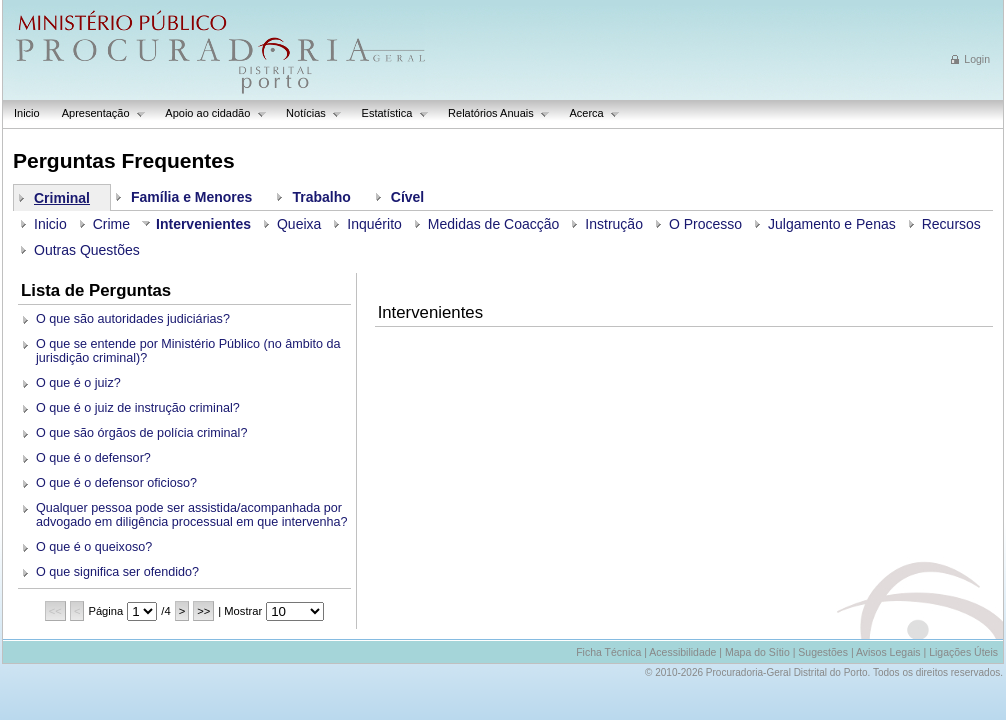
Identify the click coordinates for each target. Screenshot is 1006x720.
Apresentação (98, 113)
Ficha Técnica (608, 652)
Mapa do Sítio (757, 652)
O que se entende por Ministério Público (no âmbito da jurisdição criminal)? (188, 351)
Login (977, 59)
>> (203, 611)
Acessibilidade (682, 652)
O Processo (705, 224)
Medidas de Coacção (494, 224)
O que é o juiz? (78, 383)
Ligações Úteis (963, 652)
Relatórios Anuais (493, 113)
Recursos (951, 224)
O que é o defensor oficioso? (116, 483)
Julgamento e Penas (832, 224)
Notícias (308, 113)
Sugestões (823, 652)
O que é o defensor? (93, 458)
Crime (111, 224)
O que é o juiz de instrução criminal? (138, 408)
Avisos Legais (888, 652)
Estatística (390, 113)
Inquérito (374, 224)
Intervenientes (203, 224)
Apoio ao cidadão (210, 113)
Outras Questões (87, 250)
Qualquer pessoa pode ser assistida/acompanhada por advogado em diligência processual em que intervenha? (192, 515)
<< (55, 611)
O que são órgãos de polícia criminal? (141, 433)
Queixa (299, 224)
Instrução (614, 224)
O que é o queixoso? (94, 547)
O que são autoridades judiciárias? (133, 319)
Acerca (589, 113)
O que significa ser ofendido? (117, 572)
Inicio (27, 113)
